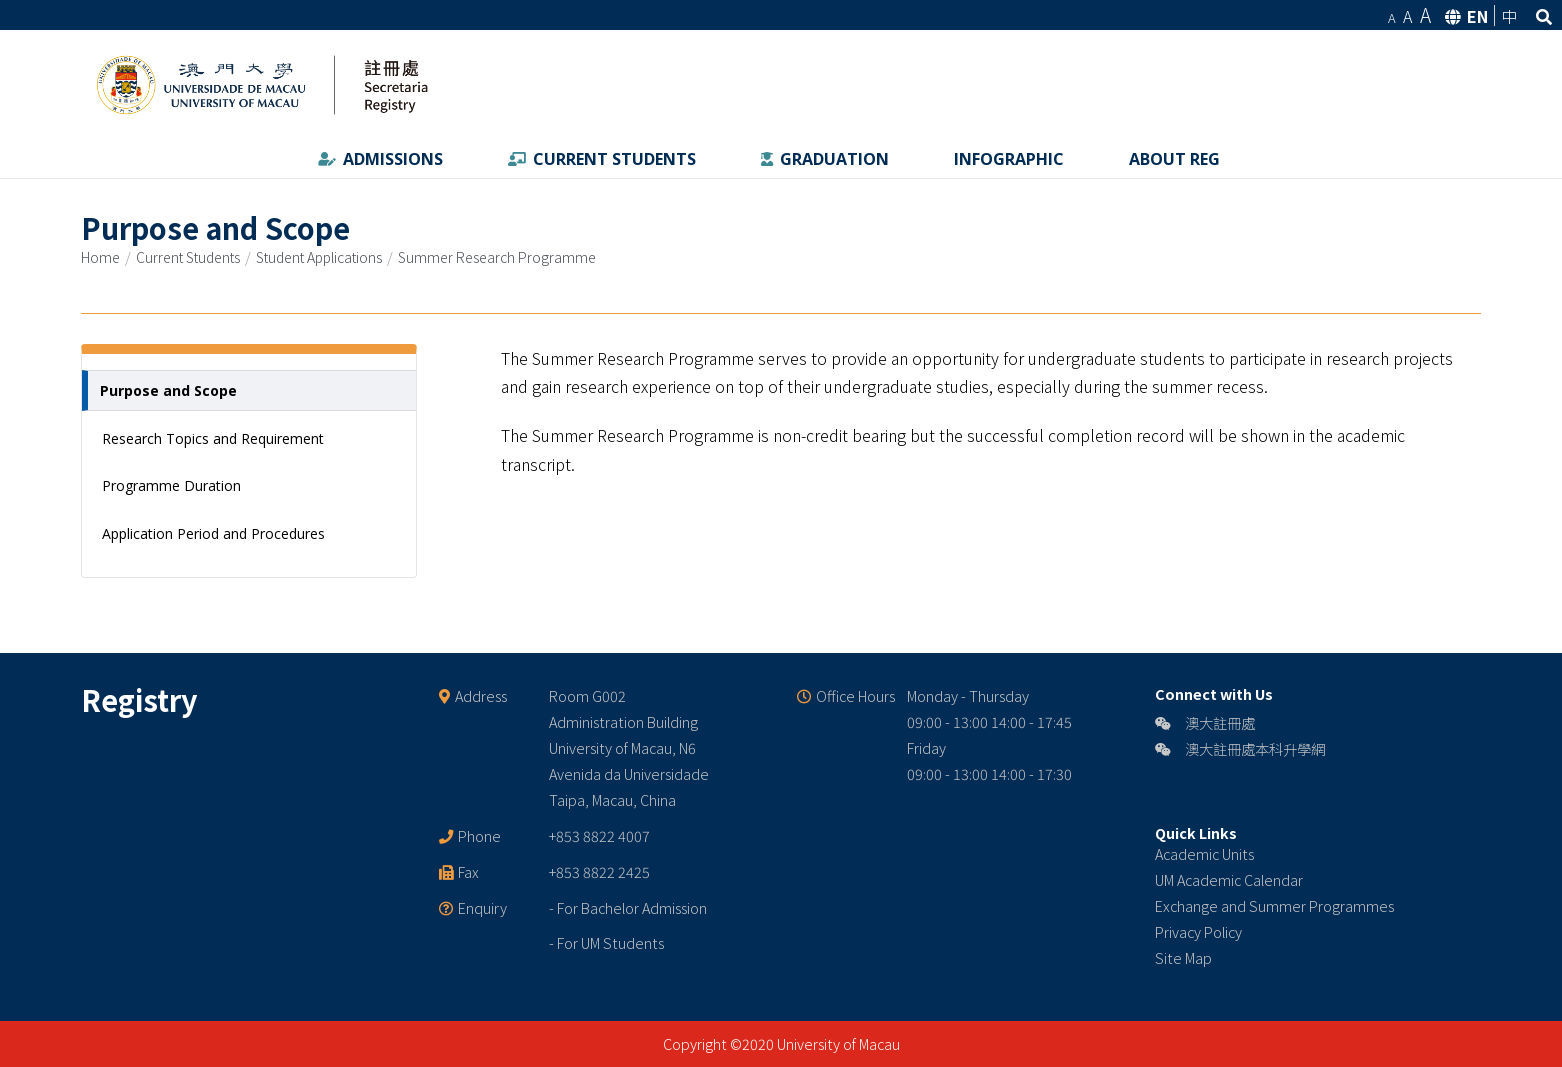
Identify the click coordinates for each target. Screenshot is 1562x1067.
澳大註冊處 (1205, 722)
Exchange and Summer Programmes (1274, 905)
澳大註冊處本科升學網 (1240, 748)
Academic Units (1204, 853)
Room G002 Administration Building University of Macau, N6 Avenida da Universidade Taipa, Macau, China (629, 747)
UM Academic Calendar (1229, 879)
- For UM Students (606, 942)
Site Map (1183, 957)
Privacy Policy (1198, 931)
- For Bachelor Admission (628, 907)
